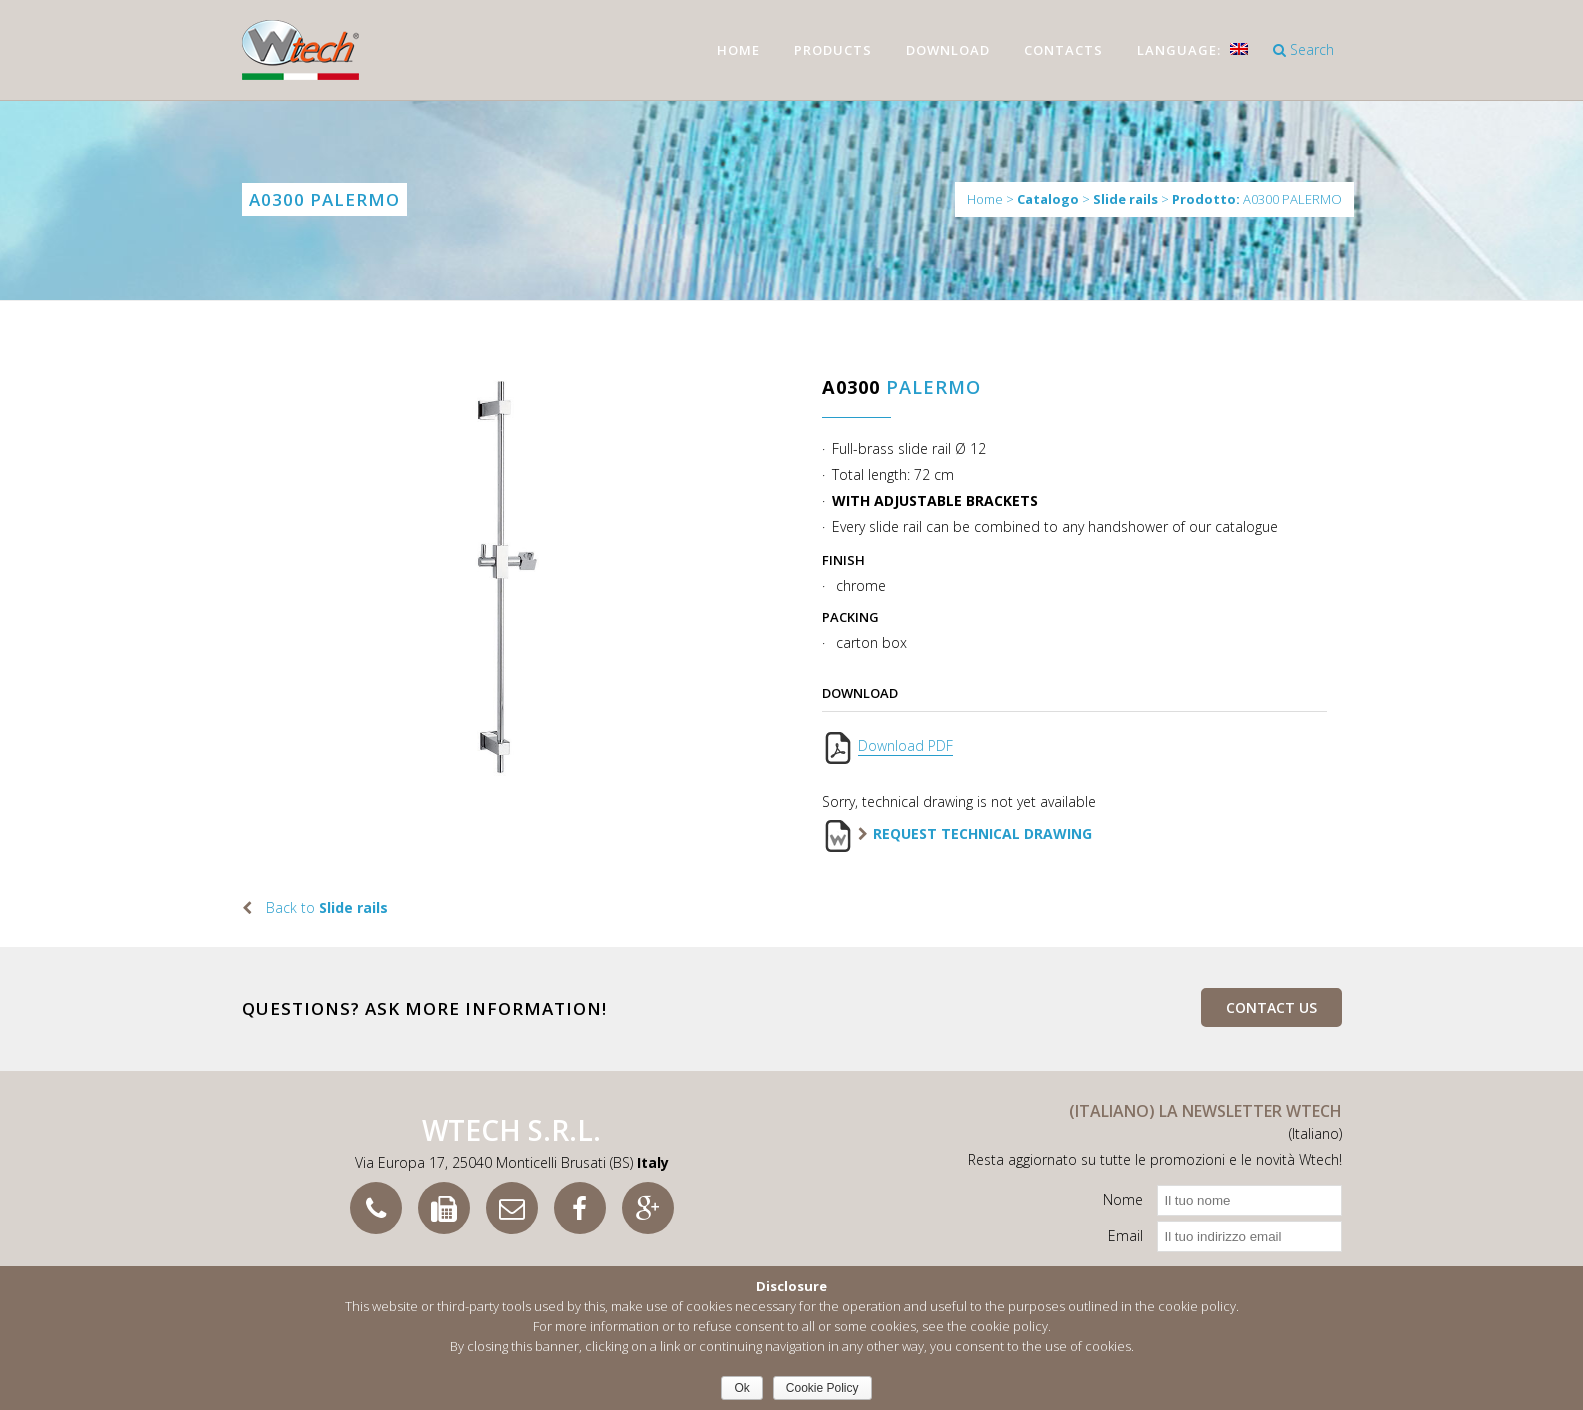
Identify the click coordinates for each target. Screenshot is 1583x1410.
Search (1303, 49)
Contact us (1271, 1007)
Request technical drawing (982, 833)
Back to (327, 907)
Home (985, 199)
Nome (1123, 1199)
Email (1125, 1235)
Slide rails (1125, 199)
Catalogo (1048, 199)
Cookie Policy (822, 1388)
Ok (741, 1388)
